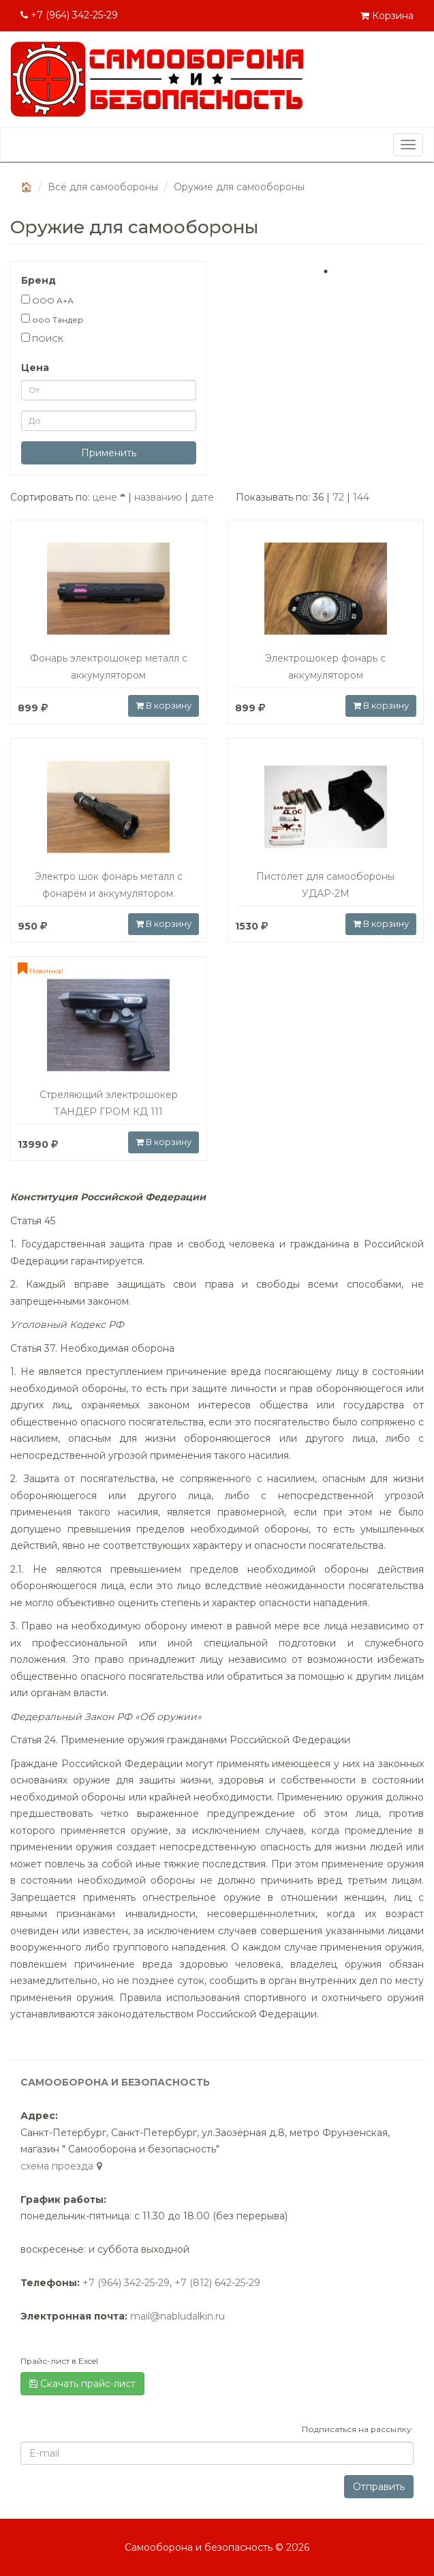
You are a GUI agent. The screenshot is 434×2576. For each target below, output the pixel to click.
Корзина (387, 16)
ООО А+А (47, 300)
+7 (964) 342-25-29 (69, 15)
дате (202, 497)
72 (338, 497)
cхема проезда (63, 2166)
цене (109, 497)
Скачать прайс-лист (82, 2384)
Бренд (38, 280)
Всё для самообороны (103, 187)
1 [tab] (325, 271)
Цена (35, 367)
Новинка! (40, 970)
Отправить (379, 2487)
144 (361, 497)
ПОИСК (42, 338)
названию (158, 497)
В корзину (163, 705)
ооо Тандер (52, 319)
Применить (108, 453)
